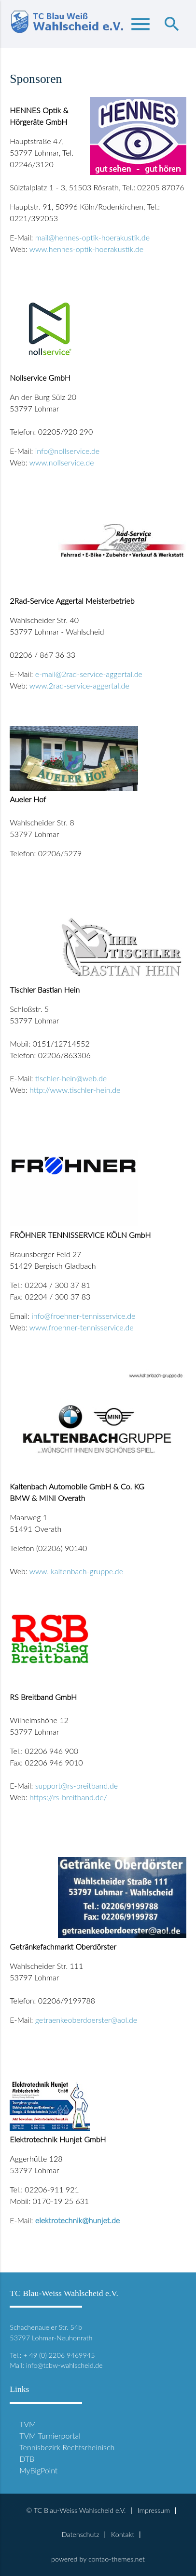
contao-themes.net (116, 2559)
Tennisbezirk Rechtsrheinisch (66, 2447)
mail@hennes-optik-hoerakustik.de (92, 237)
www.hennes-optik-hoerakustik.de (86, 248)
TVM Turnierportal (50, 2435)
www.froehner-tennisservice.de (81, 1327)
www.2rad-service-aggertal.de (79, 685)
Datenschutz (80, 2534)
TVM (27, 2424)
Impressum (154, 2510)
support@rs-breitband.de (76, 1785)
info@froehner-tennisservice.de (83, 1315)
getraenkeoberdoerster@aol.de (86, 2019)
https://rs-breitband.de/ (68, 1797)
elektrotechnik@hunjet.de (77, 2220)
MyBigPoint (38, 2470)
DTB (26, 2458)
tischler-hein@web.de (71, 1078)
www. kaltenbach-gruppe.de (76, 1571)
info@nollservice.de (67, 450)
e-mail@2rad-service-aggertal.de (88, 673)
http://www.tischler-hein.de (74, 1089)
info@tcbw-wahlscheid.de (64, 2365)
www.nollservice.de (61, 462)
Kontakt (122, 2534)
